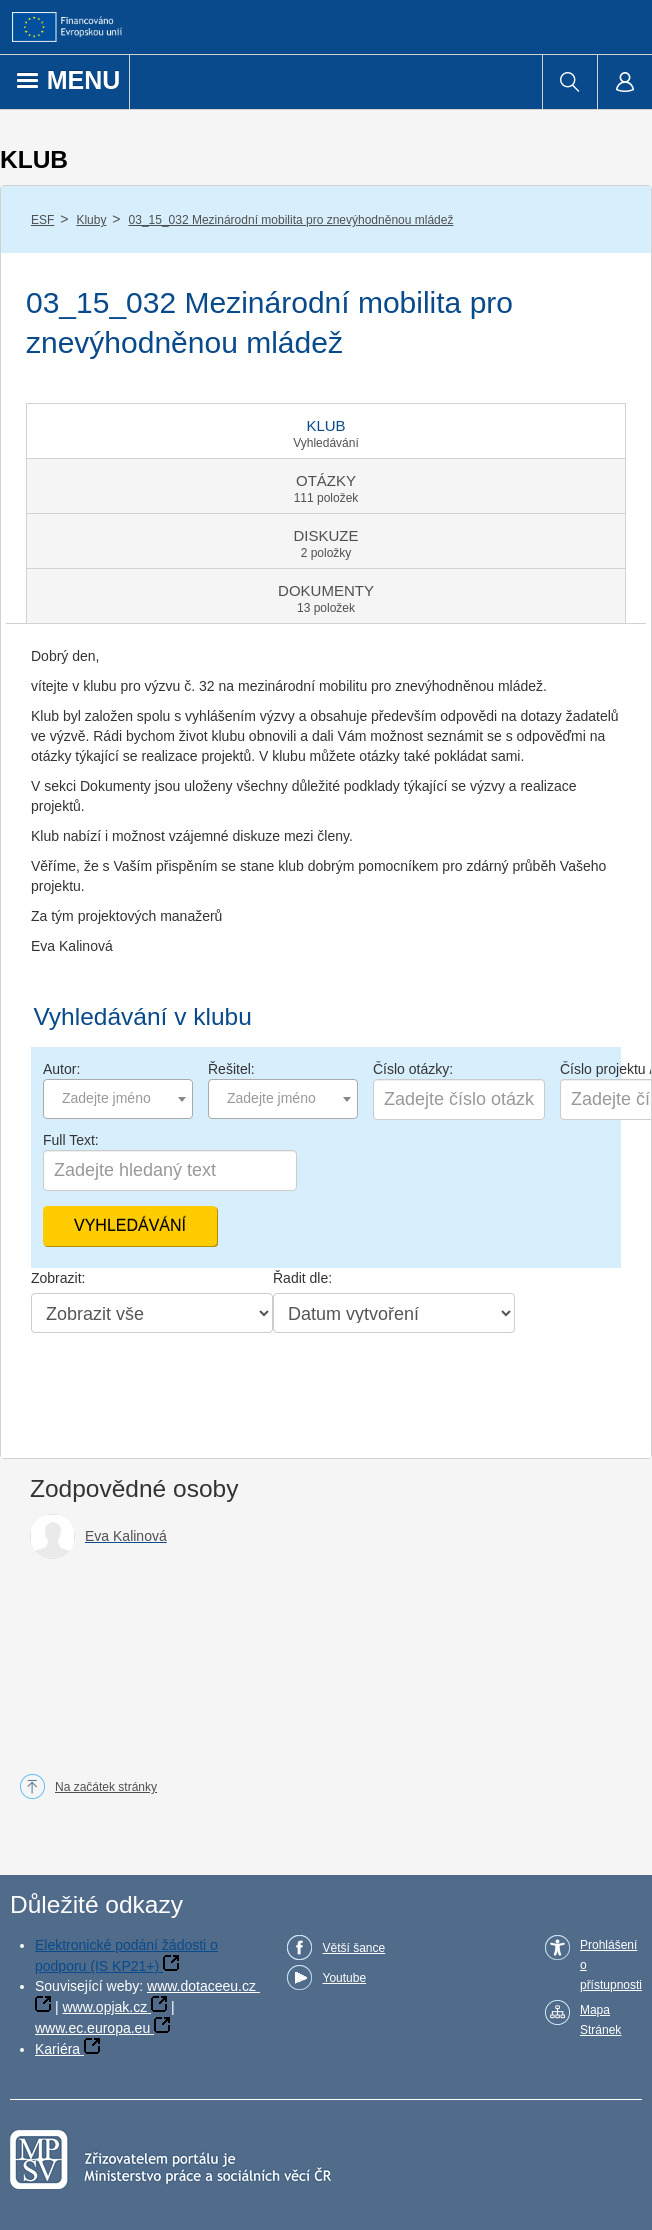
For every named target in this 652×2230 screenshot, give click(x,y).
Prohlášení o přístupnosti (611, 1965)
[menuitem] (569, 82)
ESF (42, 220)
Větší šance (353, 1948)
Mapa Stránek (600, 2020)
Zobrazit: (58, 1278)
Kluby (91, 220)
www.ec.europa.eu (92, 2028)
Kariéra (57, 2049)
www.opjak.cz (104, 2007)
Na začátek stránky (106, 1787)
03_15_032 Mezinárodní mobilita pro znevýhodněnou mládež (291, 220)
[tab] (326, 431)
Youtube (344, 1978)
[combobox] (118, 1099)
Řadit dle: (302, 1278)
